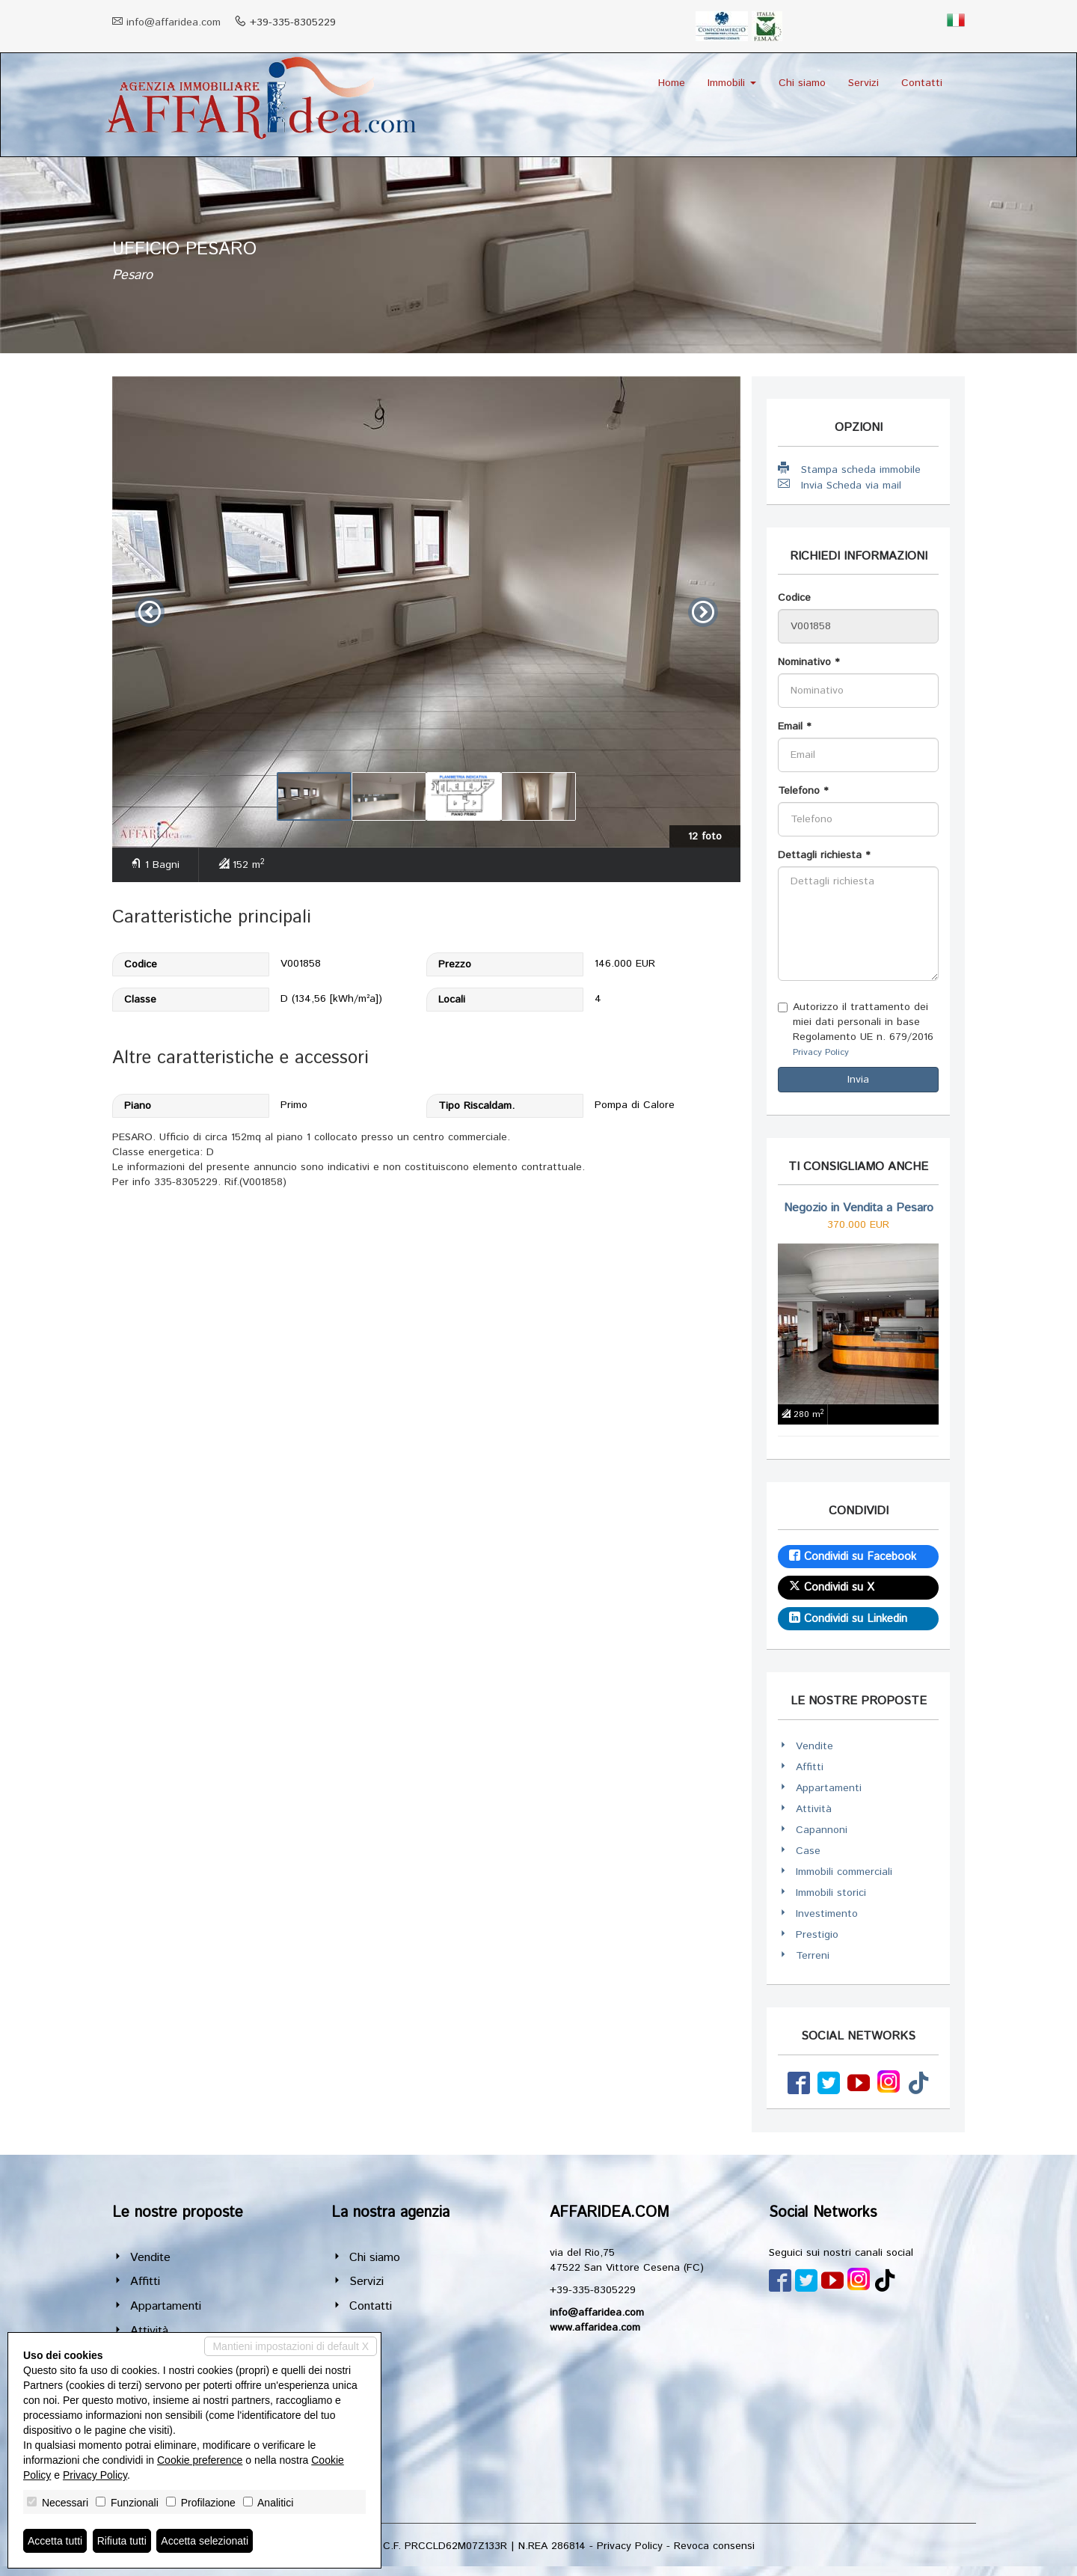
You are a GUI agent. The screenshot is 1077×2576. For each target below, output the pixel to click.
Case (808, 1851)
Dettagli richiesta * (824, 855)
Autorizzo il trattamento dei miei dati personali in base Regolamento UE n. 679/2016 (855, 1029)
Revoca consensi (714, 2546)
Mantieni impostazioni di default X (290, 2346)
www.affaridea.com (595, 2327)
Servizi (863, 83)
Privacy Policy (821, 1052)
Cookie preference (199, 2460)
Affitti (809, 1767)
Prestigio (817, 1934)
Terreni (812, 1955)
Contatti (921, 83)
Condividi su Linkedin (848, 1619)
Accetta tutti (55, 2541)
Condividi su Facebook (852, 1556)
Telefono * (803, 790)
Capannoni (821, 1830)
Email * (794, 726)
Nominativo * (808, 662)
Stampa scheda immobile (849, 469)
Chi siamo (802, 83)
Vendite (814, 1746)
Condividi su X (831, 1587)
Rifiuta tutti (122, 2541)
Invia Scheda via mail (839, 485)
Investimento (827, 1913)
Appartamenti (829, 1788)
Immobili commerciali (844, 1871)
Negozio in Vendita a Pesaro (858, 1208)
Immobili (732, 83)
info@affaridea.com (173, 22)
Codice (794, 597)
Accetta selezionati (204, 2541)
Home (671, 83)
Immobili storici (831, 1892)
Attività (814, 1809)
